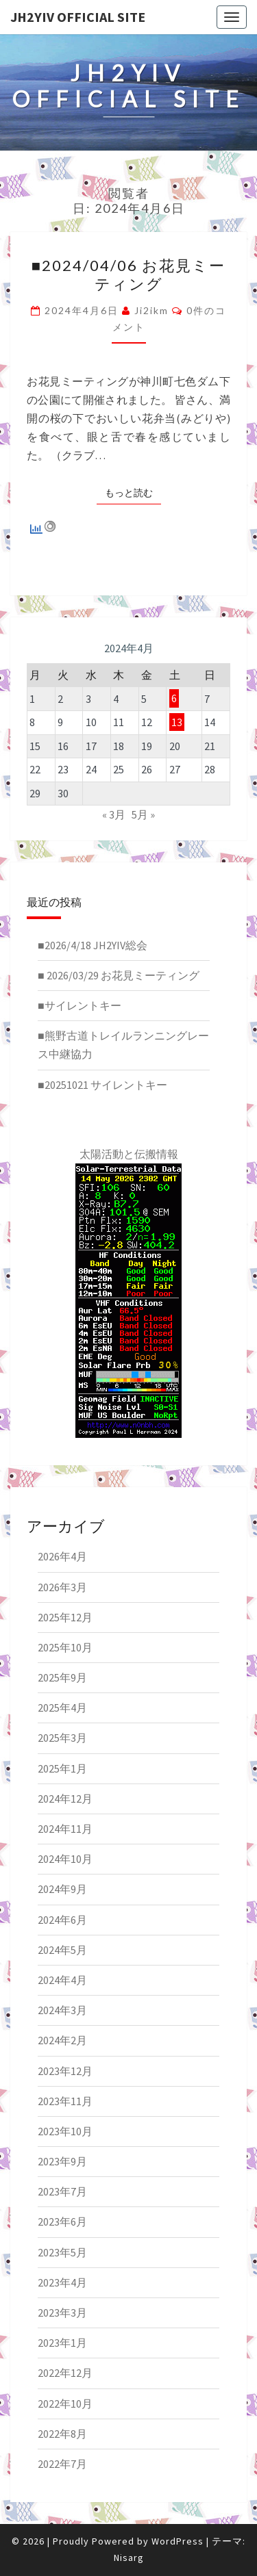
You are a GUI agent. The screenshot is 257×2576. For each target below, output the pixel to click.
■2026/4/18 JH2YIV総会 (92, 945)
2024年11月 (65, 1829)
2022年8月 (62, 2433)
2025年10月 (65, 1647)
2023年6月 (62, 2221)
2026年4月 (62, 1556)
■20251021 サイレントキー (102, 1085)
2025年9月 (62, 1677)
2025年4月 (62, 1707)
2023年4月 (62, 2282)
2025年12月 (65, 1617)
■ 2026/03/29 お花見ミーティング (118, 975)
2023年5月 (62, 2252)
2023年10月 (65, 2131)
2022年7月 (62, 2464)
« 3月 (113, 814)
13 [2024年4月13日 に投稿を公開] (176, 722)
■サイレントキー (79, 1005)
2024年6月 (62, 1920)
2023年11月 (65, 2101)
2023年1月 (62, 2342)
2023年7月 (62, 2191)
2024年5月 (62, 1950)
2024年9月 (62, 1889)
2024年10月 (65, 1859)
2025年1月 (62, 1768)
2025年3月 (62, 1737)
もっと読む (133, 492)
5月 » (143, 814)
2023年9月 (62, 2161)
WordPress (177, 2541)
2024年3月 (62, 2010)
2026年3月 (62, 1587)
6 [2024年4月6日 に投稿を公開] (174, 699)
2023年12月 (65, 2071)
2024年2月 (62, 2040)
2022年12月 (65, 2373)
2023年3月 (62, 2312)
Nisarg (129, 2557)
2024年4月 (62, 1980)
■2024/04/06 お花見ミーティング (128, 274)
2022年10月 (65, 2403)
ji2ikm (151, 310)
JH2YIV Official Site (77, 16)
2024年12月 (65, 1798)
